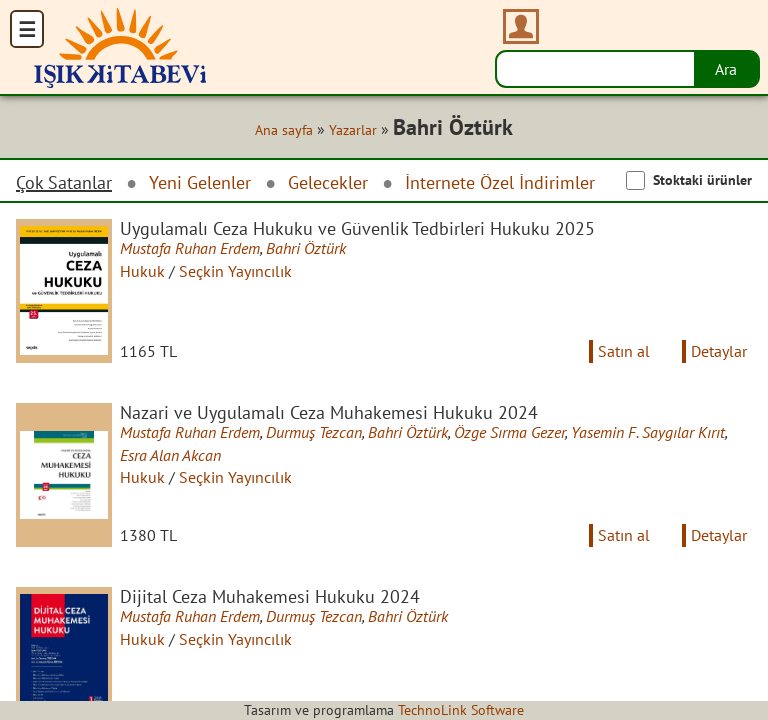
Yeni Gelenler (200, 182)
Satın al (624, 351)
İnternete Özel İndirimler (500, 182)
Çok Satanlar (64, 183)
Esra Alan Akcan (170, 455)
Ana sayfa (284, 130)
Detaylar (719, 351)
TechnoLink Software (461, 710)
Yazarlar (353, 130)
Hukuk (142, 271)
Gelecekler (328, 182)
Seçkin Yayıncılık (235, 271)
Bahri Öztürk (306, 248)
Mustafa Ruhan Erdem (190, 248)
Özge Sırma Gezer (509, 432)
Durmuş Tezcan (314, 432)
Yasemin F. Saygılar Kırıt (648, 432)
